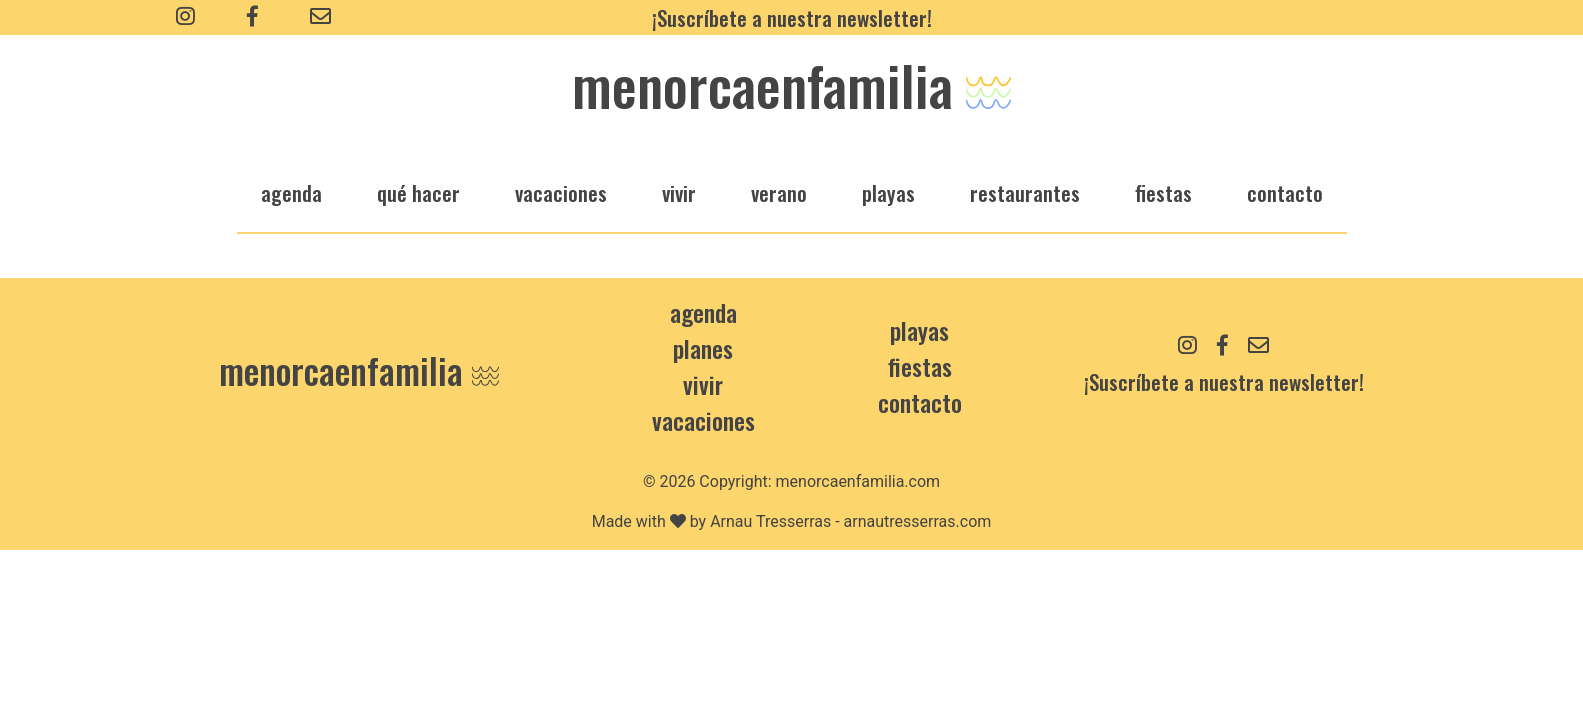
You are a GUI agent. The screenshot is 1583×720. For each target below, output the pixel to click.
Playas (919, 330)
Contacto (1285, 192)
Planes (703, 348)
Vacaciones (703, 420)
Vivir (703, 384)
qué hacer (418, 192)
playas (888, 192)
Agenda (703, 312)
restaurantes (1025, 192)
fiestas (1163, 192)
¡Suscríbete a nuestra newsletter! (792, 17)
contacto (920, 402)
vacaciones (561, 192)
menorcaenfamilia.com (858, 481)
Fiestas (920, 366)
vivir (679, 192)
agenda (291, 192)
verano (779, 192)
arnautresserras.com (918, 521)
